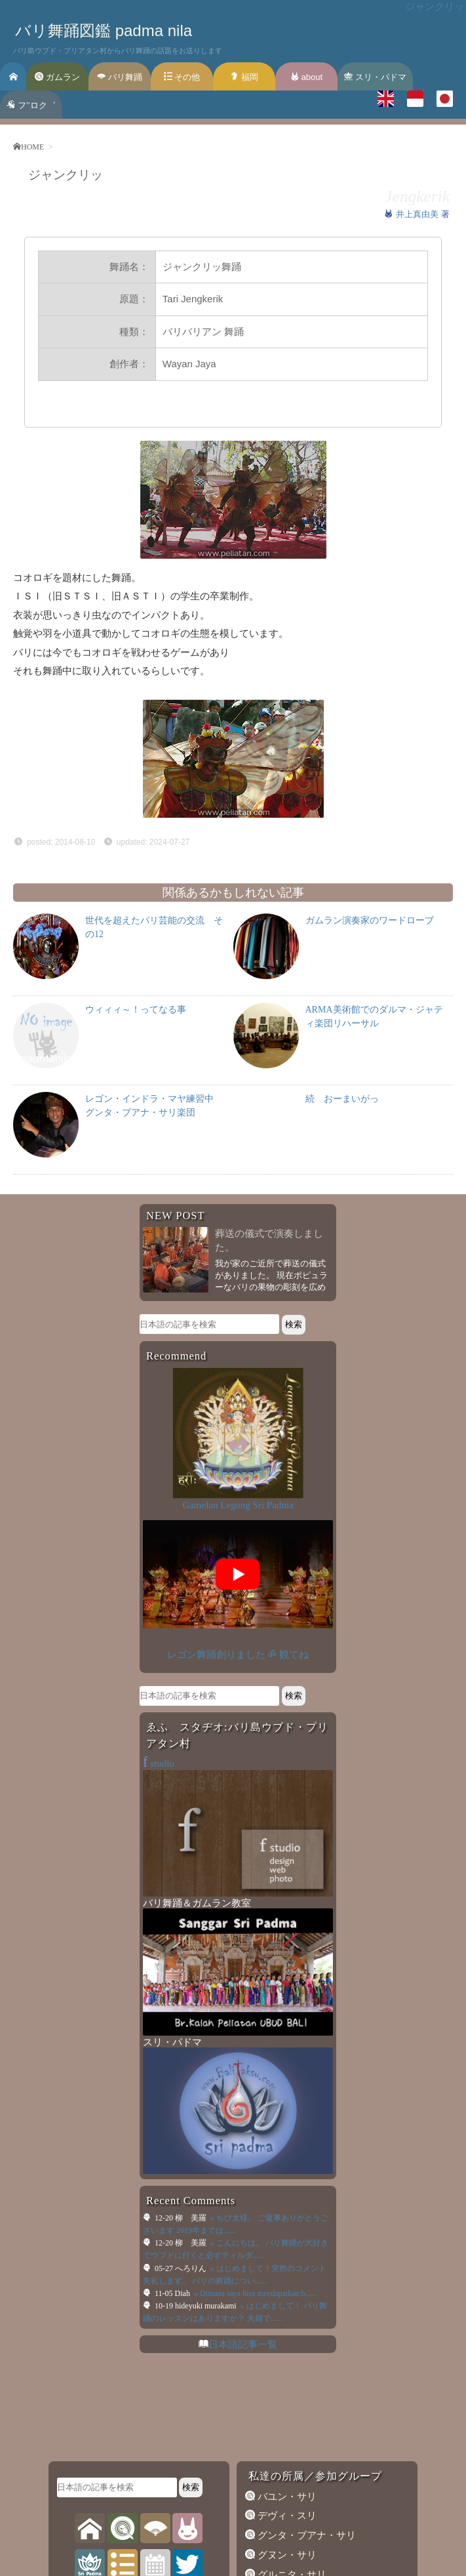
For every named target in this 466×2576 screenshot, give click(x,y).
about (306, 77)
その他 (182, 77)
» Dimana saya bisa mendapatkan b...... (254, 2293)
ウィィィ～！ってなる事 (135, 1010)
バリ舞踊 (119, 77)
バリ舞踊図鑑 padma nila (103, 30)
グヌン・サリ (286, 2555)
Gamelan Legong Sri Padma (237, 1505)
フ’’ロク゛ (31, 105)
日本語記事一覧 (242, 2344)
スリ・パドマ (375, 77)
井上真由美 (418, 214)
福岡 (244, 77)
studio (158, 1763)
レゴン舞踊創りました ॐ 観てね (238, 1654)
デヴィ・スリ (286, 2515)
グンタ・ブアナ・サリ (305, 2535)
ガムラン (57, 77)
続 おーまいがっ (342, 1099)
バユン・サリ (286, 2496)
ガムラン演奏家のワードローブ (369, 920)
